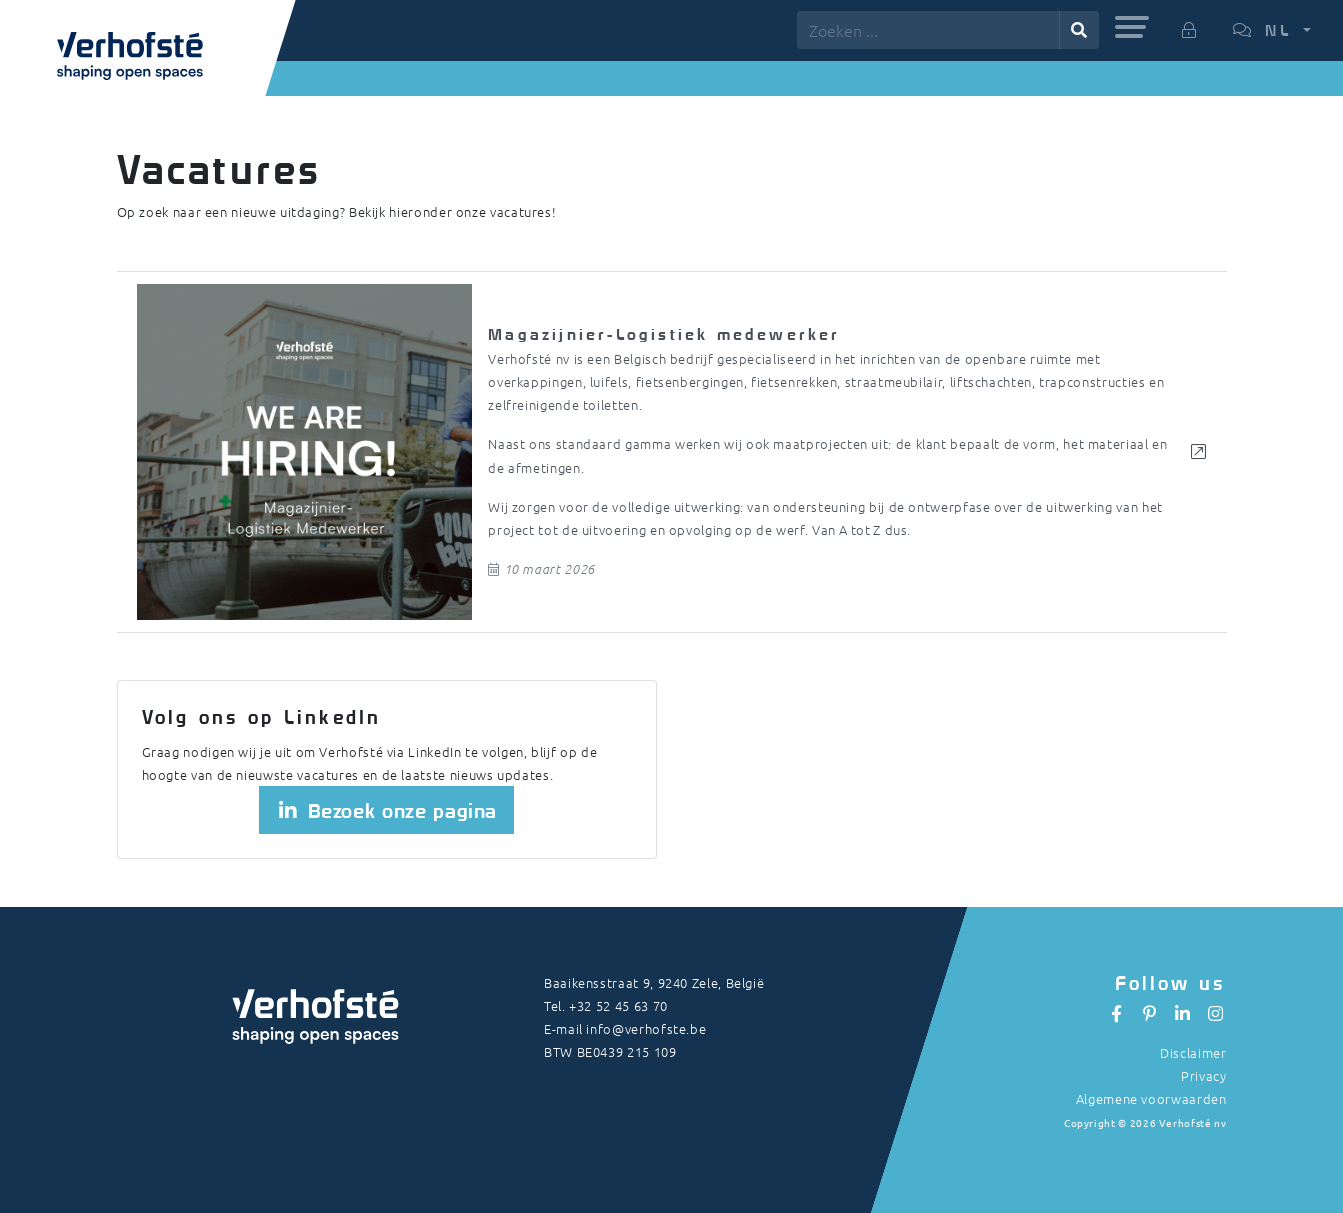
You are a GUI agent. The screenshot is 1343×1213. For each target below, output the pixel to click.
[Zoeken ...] (928, 30)
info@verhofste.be (646, 1028)
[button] (1132, 27)
